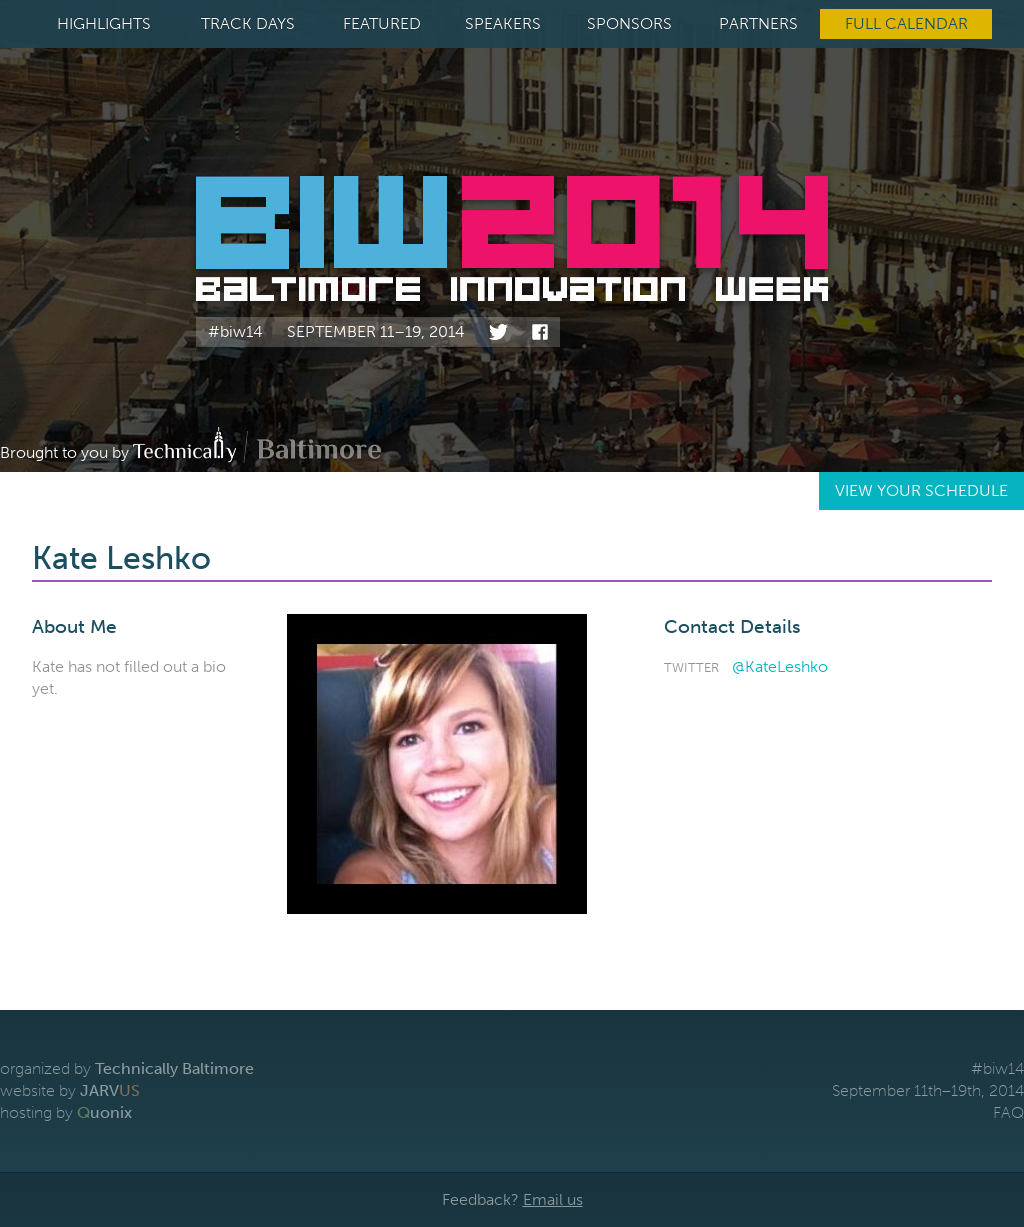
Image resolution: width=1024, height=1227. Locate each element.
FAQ (1008, 1112)
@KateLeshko (780, 666)
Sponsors (629, 23)
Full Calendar (906, 23)
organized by (127, 1068)
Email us (553, 1199)
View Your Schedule (921, 490)
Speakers (503, 23)
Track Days (248, 23)
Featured (382, 23)
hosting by (66, 1112)
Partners (758, 23)
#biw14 (235, 331)
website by (70, 1090)
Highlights (104, 23)
